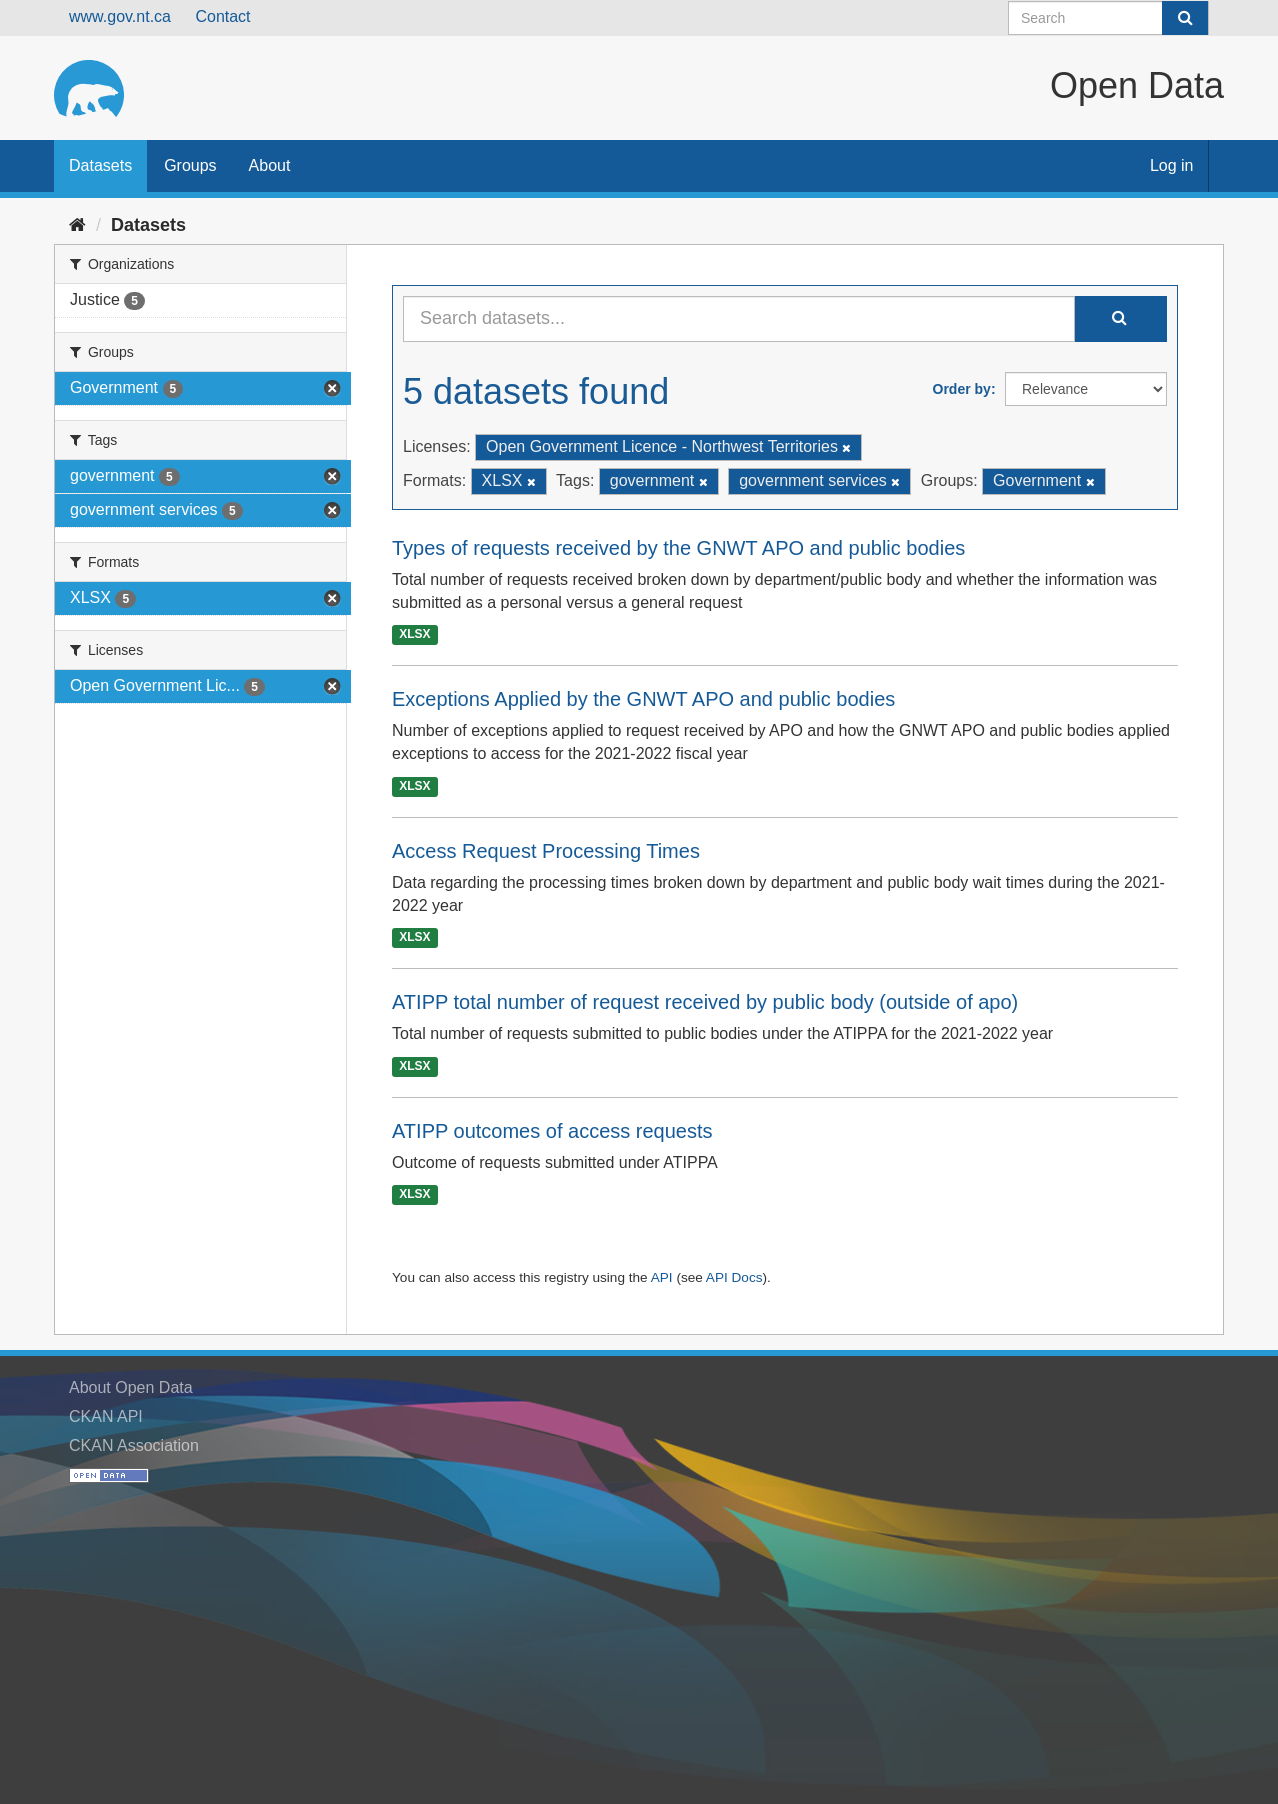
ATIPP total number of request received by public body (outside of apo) (705, 1002)
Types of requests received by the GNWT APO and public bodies (678, 548)
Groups (190, 165)
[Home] (77, 225)
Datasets (100, 165)
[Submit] (1185, 18)
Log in (1172, 165)
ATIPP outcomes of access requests (552, 1131)
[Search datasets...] (739, 319)
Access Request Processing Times (546, 851)
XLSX (414, 634)
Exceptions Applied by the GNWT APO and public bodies (643, 699)
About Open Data (131, 1387)
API (662, 1277)
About (270, 165)
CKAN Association (134, 1445)
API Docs (734, 1277)
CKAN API (106, 1416)
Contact (222, 16)
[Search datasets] (1108, 18)
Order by (962, 389)
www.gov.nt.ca (120, 16)
